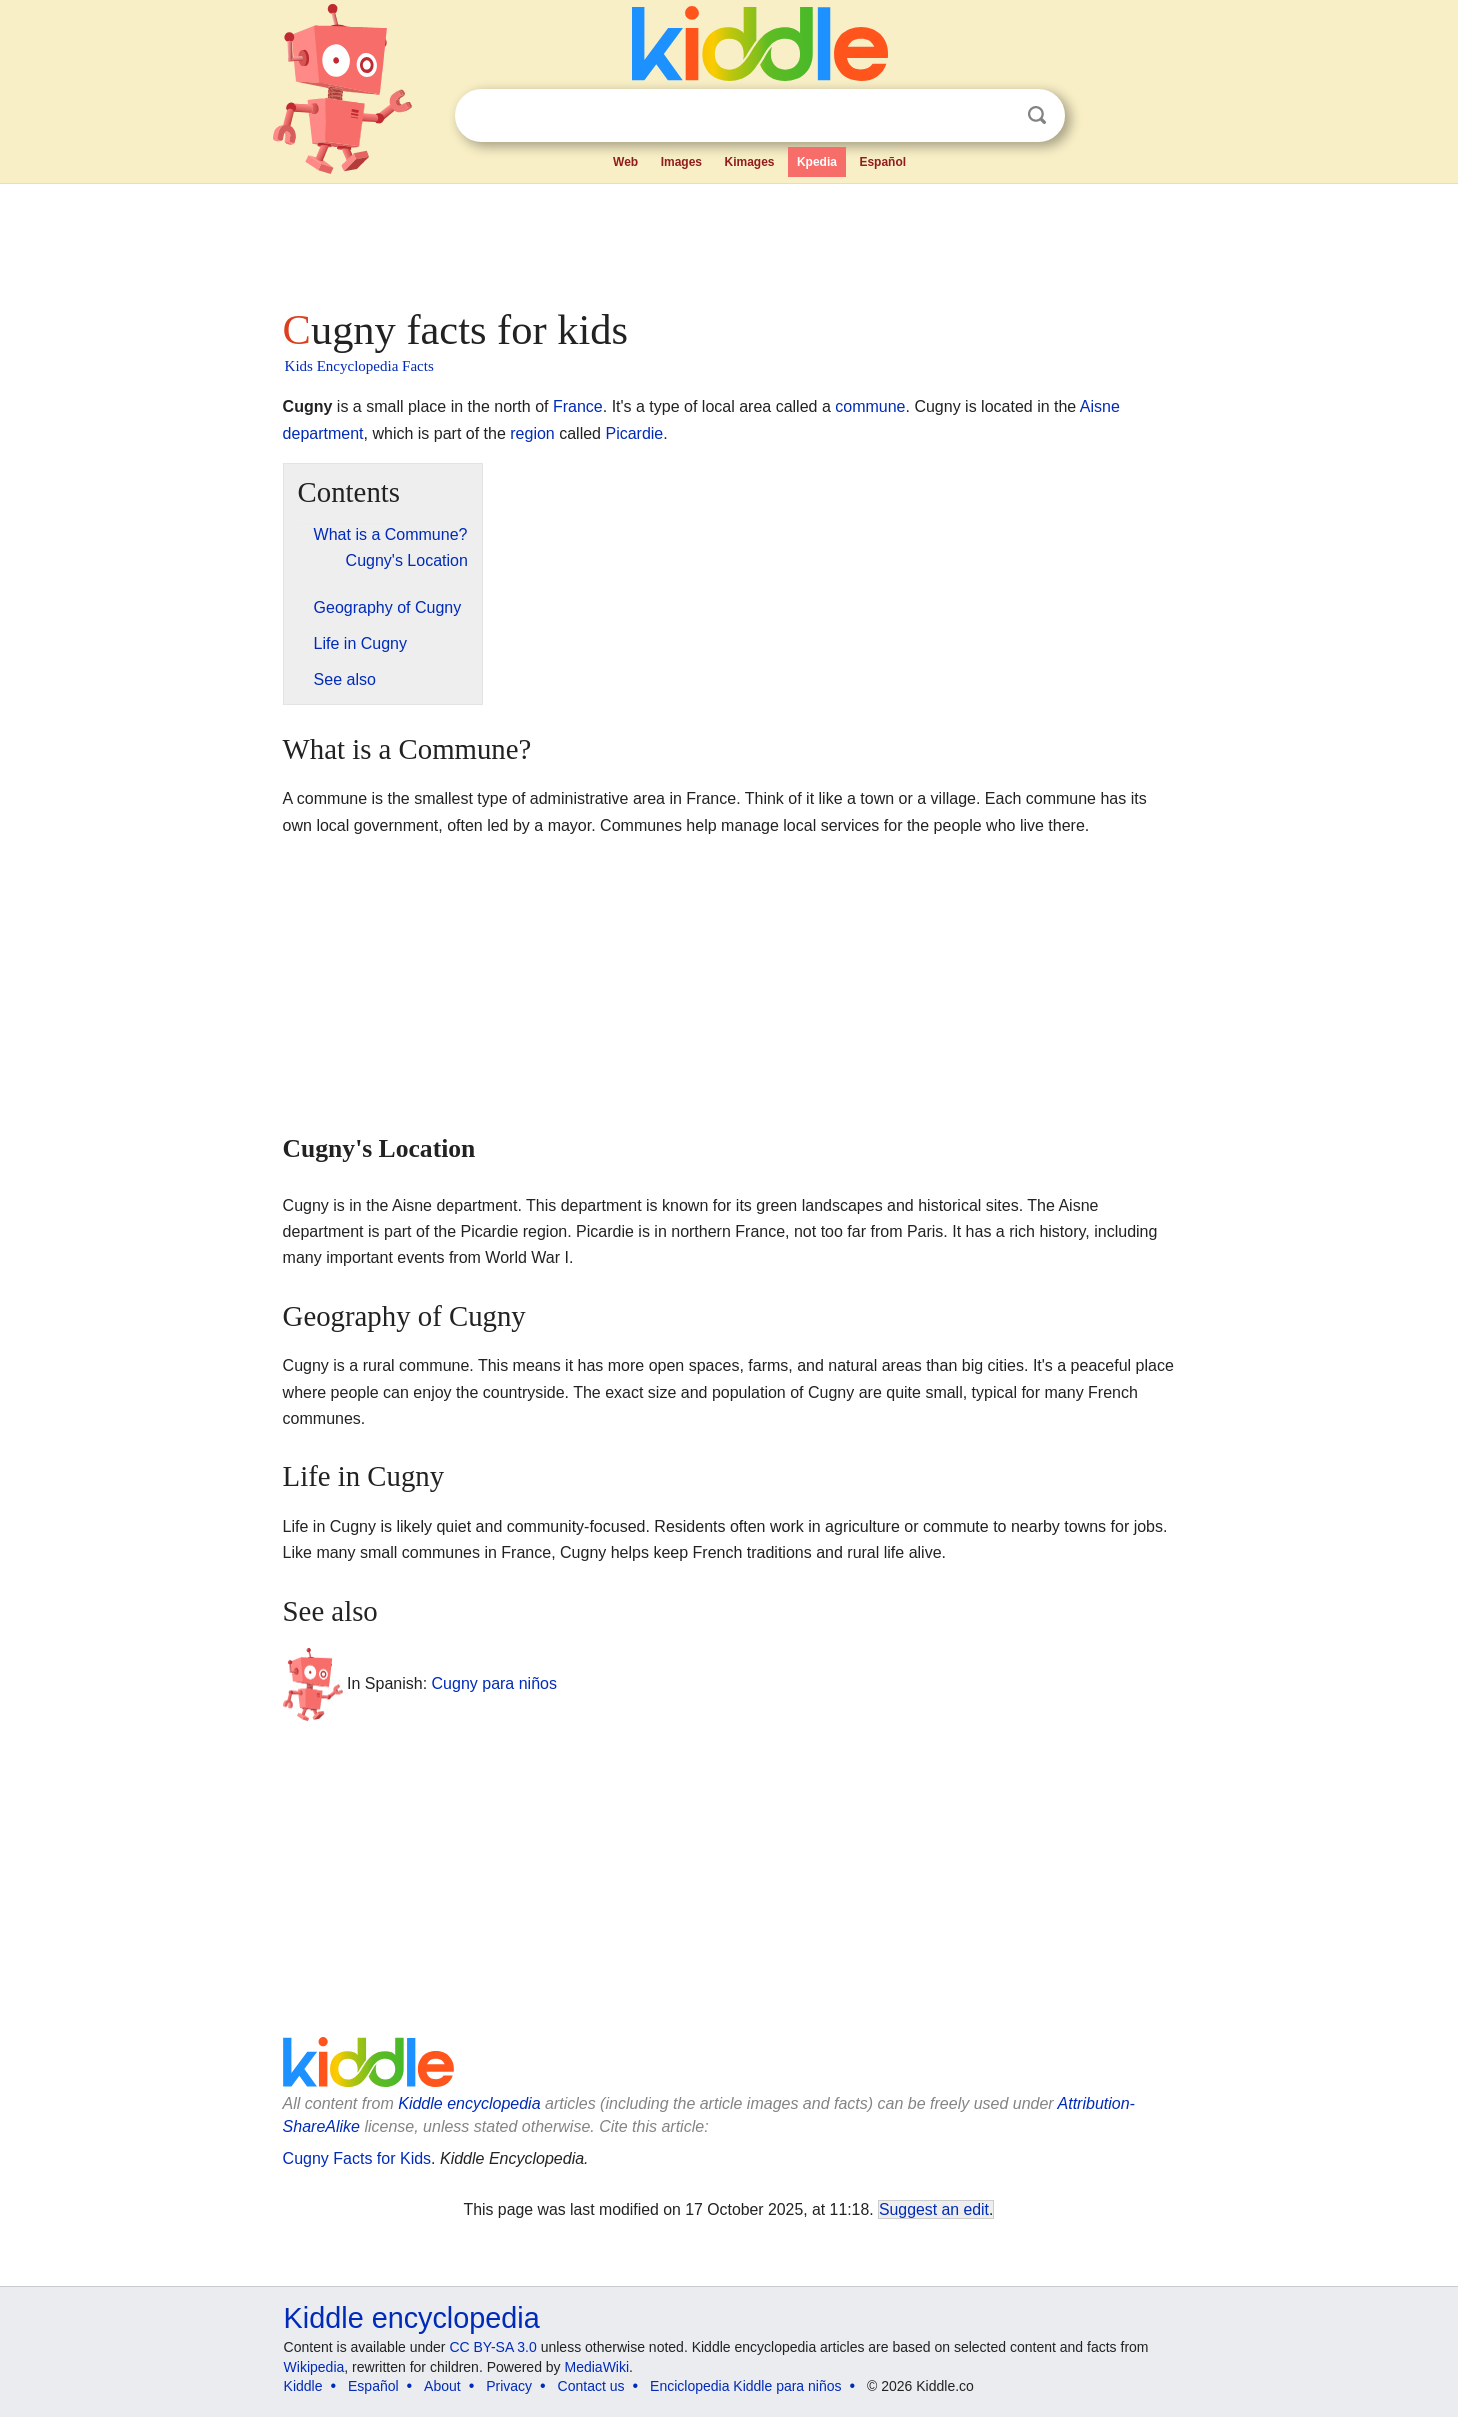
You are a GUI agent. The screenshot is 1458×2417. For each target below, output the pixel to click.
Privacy (509, 2386)
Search (1037, 115)
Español (882, 162)
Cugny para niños (494, 1683)
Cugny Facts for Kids (357, 2158)
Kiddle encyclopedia (469, 2103)
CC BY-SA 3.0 (492, 2347)
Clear (996, 116)
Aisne (1100, 406)
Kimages (749, 162)
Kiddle (303, 2386)
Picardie (634, 433)
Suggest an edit (934, 2209)
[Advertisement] (728, 240)
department (323, 433)
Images (681, 162)
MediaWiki (597, 2367)
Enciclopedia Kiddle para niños (745, 2386)
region (532, 433)
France (578, 406)
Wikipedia (314, 2367)
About (442, 2386)
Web (625, 162)
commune (870, 406)
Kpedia (817, 162)
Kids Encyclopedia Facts (359, 366)
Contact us (591, 2386)
